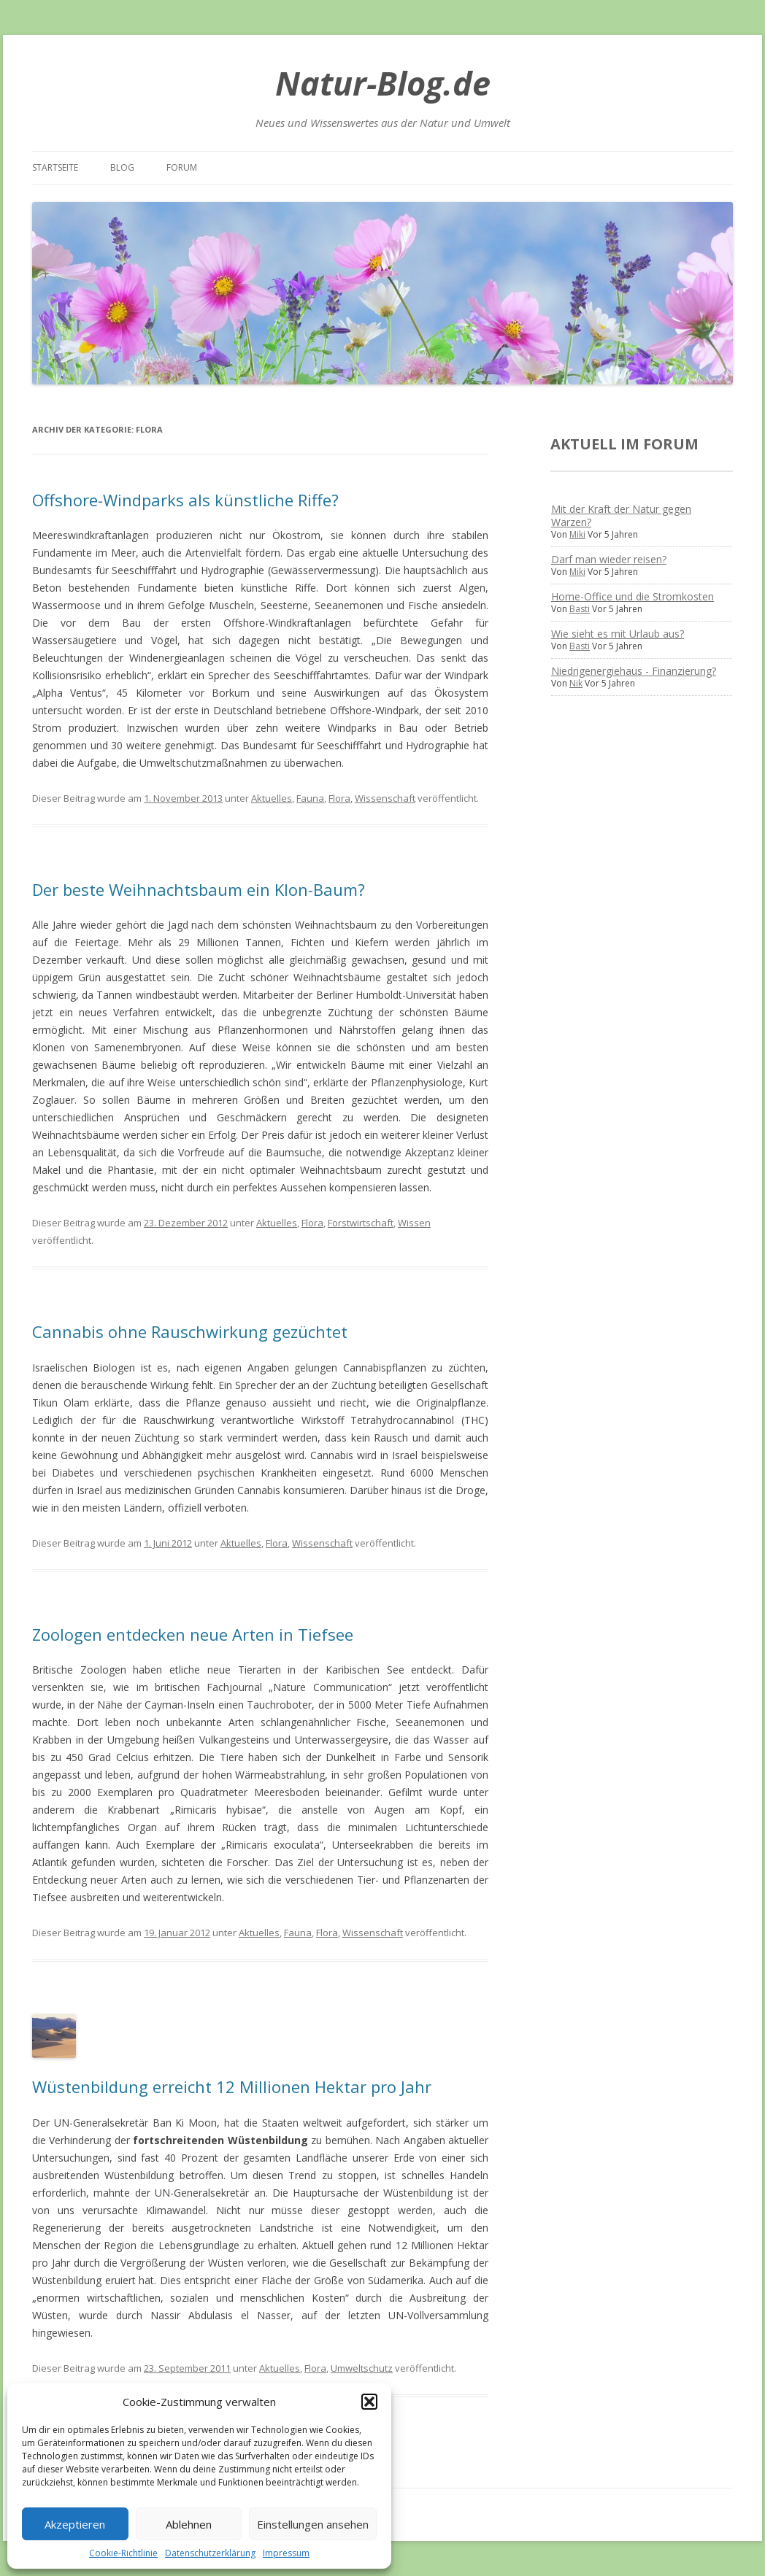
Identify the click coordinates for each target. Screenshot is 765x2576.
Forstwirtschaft (360, 1222)
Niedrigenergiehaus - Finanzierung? (633, 671)
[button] (369, 2401)
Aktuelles (271, 798)
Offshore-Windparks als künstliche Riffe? (185, 500)
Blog (122, 167)
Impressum (286, 2553)
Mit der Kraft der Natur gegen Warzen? (621, 515)
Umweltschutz (362, 2368)
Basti (579, 609)
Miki (577, 534)
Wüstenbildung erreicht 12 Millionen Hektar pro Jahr (231, 2086)
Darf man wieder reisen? (608, 559)
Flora (339, 798)
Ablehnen (189, 2524)
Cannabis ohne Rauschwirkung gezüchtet (189, 1331)
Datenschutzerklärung (210, 2553)
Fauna (310, 798)
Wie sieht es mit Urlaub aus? (617, 634)
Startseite (55, 167)
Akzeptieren (75, 2524)
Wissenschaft (385, 798)
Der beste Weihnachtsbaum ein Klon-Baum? (198, 889)
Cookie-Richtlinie (123, 2553)
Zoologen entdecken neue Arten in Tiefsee (192, 1634)
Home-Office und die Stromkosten (632, 596)
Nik (576, 683)
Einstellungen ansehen (313, 2524)
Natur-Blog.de (383, 83)
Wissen (414, 1222)
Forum (181, 167)
